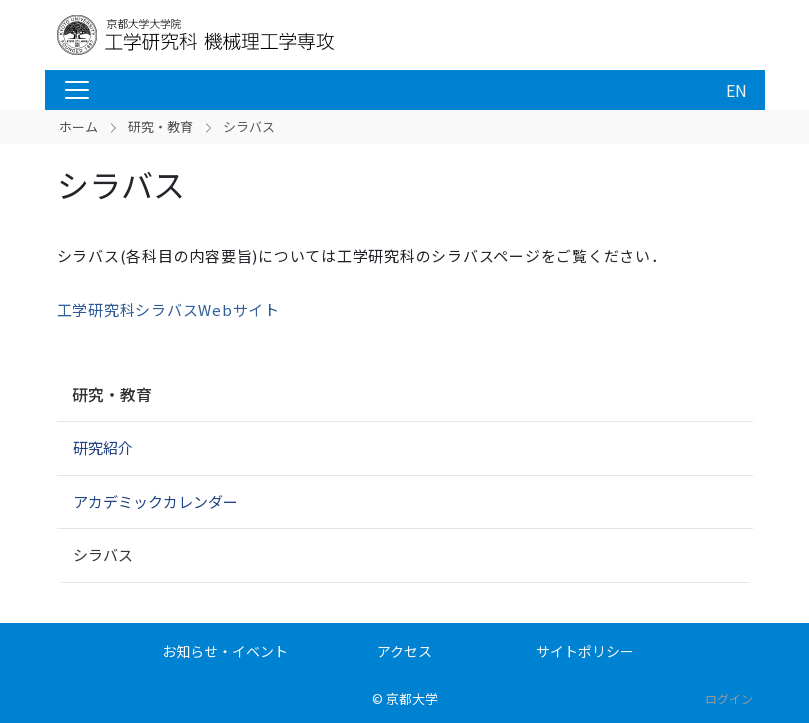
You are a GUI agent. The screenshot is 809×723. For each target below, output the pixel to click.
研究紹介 (103, 447)
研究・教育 (160, 126)
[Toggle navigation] (77, 90)
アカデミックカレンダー (155, 501)
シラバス (103, 554)
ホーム (78, 126)
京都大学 (412, 698)
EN (736, 90)
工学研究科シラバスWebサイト (168, 309)
